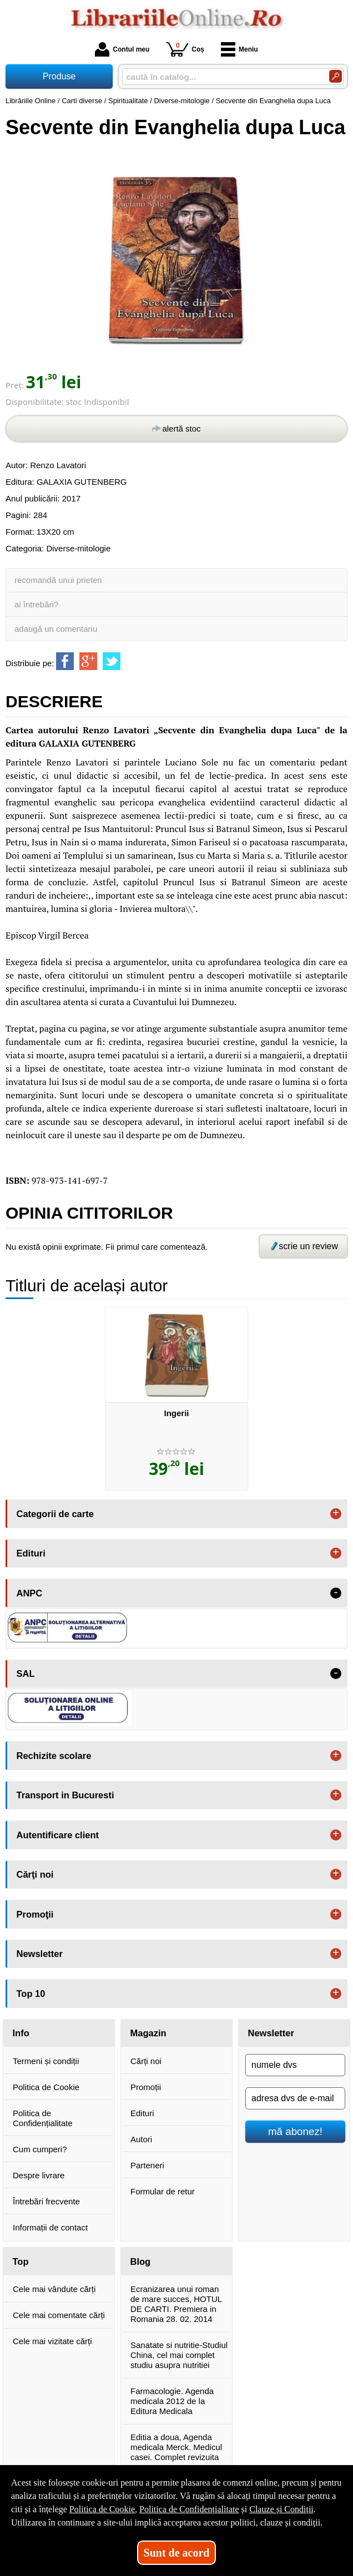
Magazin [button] (148, 2033)
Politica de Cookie (46, 2087)
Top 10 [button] (31, 1994)
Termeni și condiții (46, 2061)
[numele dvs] (295, 2065)
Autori (141, 2139)
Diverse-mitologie (78, 548)
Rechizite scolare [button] (54, 1756)
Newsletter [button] (40, 1954)
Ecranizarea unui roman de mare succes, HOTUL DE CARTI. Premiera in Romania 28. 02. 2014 (176, 2304)
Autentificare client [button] (58, 1835)
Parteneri (147, 2165)
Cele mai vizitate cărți (52, 2341)
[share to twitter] (111, 661)
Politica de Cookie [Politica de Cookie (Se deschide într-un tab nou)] (102, 2509)
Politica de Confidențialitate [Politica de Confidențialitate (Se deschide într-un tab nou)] (189, 2509)
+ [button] (335, 1513)
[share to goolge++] (88, 661)
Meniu (239, 49)
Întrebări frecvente (46, 2201)
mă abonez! (295, 2131)
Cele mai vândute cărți (54, 2289)
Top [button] (21, 2261)
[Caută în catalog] (335, 76)
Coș (185, 49)
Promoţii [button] (35, 1914)
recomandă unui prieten (58, 580)
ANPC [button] (30, 1593)
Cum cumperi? (40, 2149)
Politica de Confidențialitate (43, 2118)
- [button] (335, 1593)
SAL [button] (26, 1674)
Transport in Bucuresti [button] (65, 1795)
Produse (59, 76)
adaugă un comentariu (55, 628)
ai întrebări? (36, 604)
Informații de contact (50, 2227)
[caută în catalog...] (221, 77)
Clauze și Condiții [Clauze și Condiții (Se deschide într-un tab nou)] (281, 2509)
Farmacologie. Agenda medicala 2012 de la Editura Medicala (172, 2401)
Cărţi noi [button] (35, 1874)
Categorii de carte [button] (55, 1514)
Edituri (142, 2113)
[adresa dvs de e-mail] (295, 2098)
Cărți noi (146, 2061)
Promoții (145, 2087)
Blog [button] (140, 2261)
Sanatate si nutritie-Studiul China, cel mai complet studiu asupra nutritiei (179, 2355)
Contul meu (122, 49)
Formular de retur (162, 2191)
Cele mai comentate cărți (59, 2315)
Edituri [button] (31, 1553)
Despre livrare (38, 2175)
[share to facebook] (65, 661)
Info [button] (21, 2033)
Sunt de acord (177, 2553)
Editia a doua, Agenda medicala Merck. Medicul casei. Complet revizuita (176, 2447)
